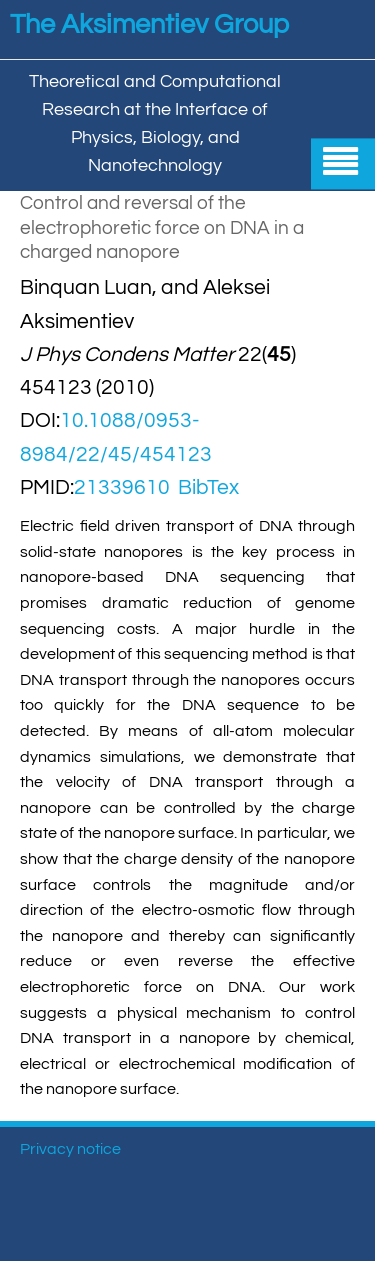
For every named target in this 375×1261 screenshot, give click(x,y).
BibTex (208, 487)
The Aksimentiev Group (149, 25)
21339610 (122, 487)
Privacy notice (70, 1149)
